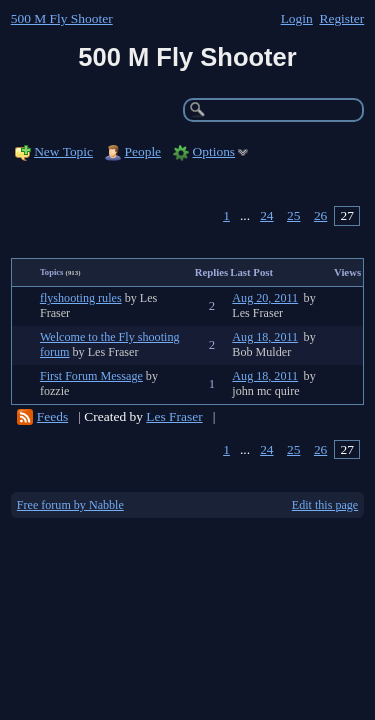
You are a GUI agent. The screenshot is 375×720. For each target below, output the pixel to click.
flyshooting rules (81, 298)
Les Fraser (174, 416)
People (143, 151)
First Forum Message (91, 376)
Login (297, 18)
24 (266, 215)
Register (341, 18)
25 (293, 215)
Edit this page (325, 505)
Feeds (52, 416)
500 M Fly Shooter (62, 18)
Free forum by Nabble (70, 505)
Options (214, 151)
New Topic (63, 151)
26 (320, 215)
